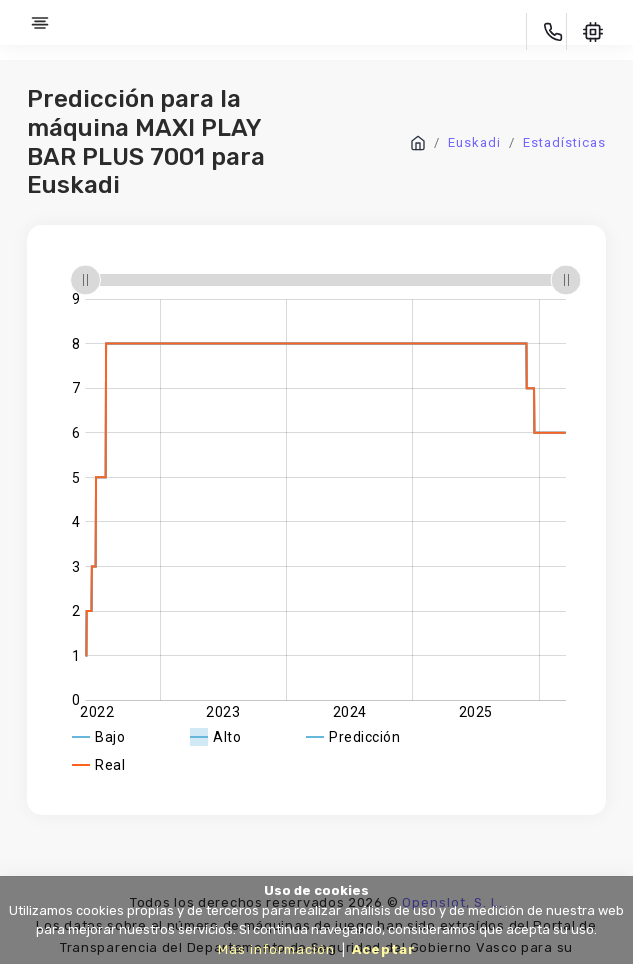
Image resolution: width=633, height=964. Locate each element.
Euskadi (474, 142)
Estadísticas (564, 142)
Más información (276, 949)
